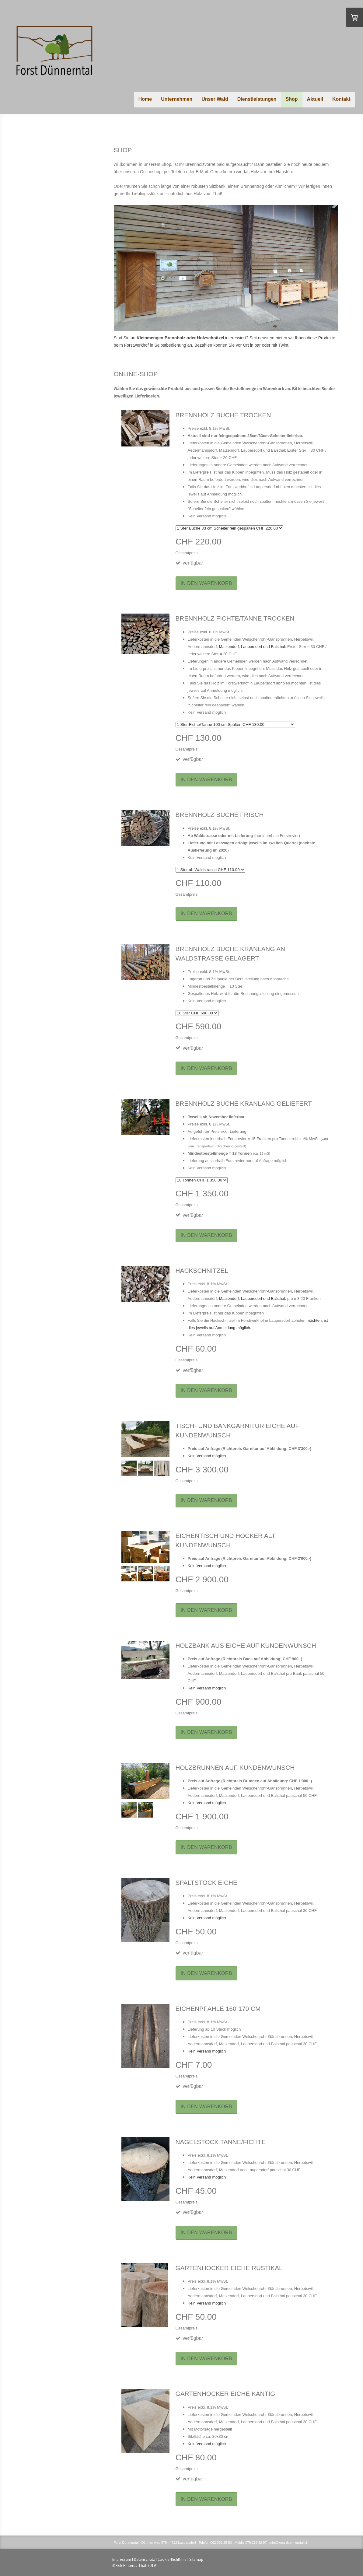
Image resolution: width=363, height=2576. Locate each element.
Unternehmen (176, 99)
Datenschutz (144, 2559)
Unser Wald (214, 99)
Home (145, 99)
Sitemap (196, 2559)
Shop (292, 99)
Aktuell (315, 99)
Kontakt (341, 99)
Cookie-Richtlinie (172, 2559)
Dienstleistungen (257, 99)
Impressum (121, 2559)
